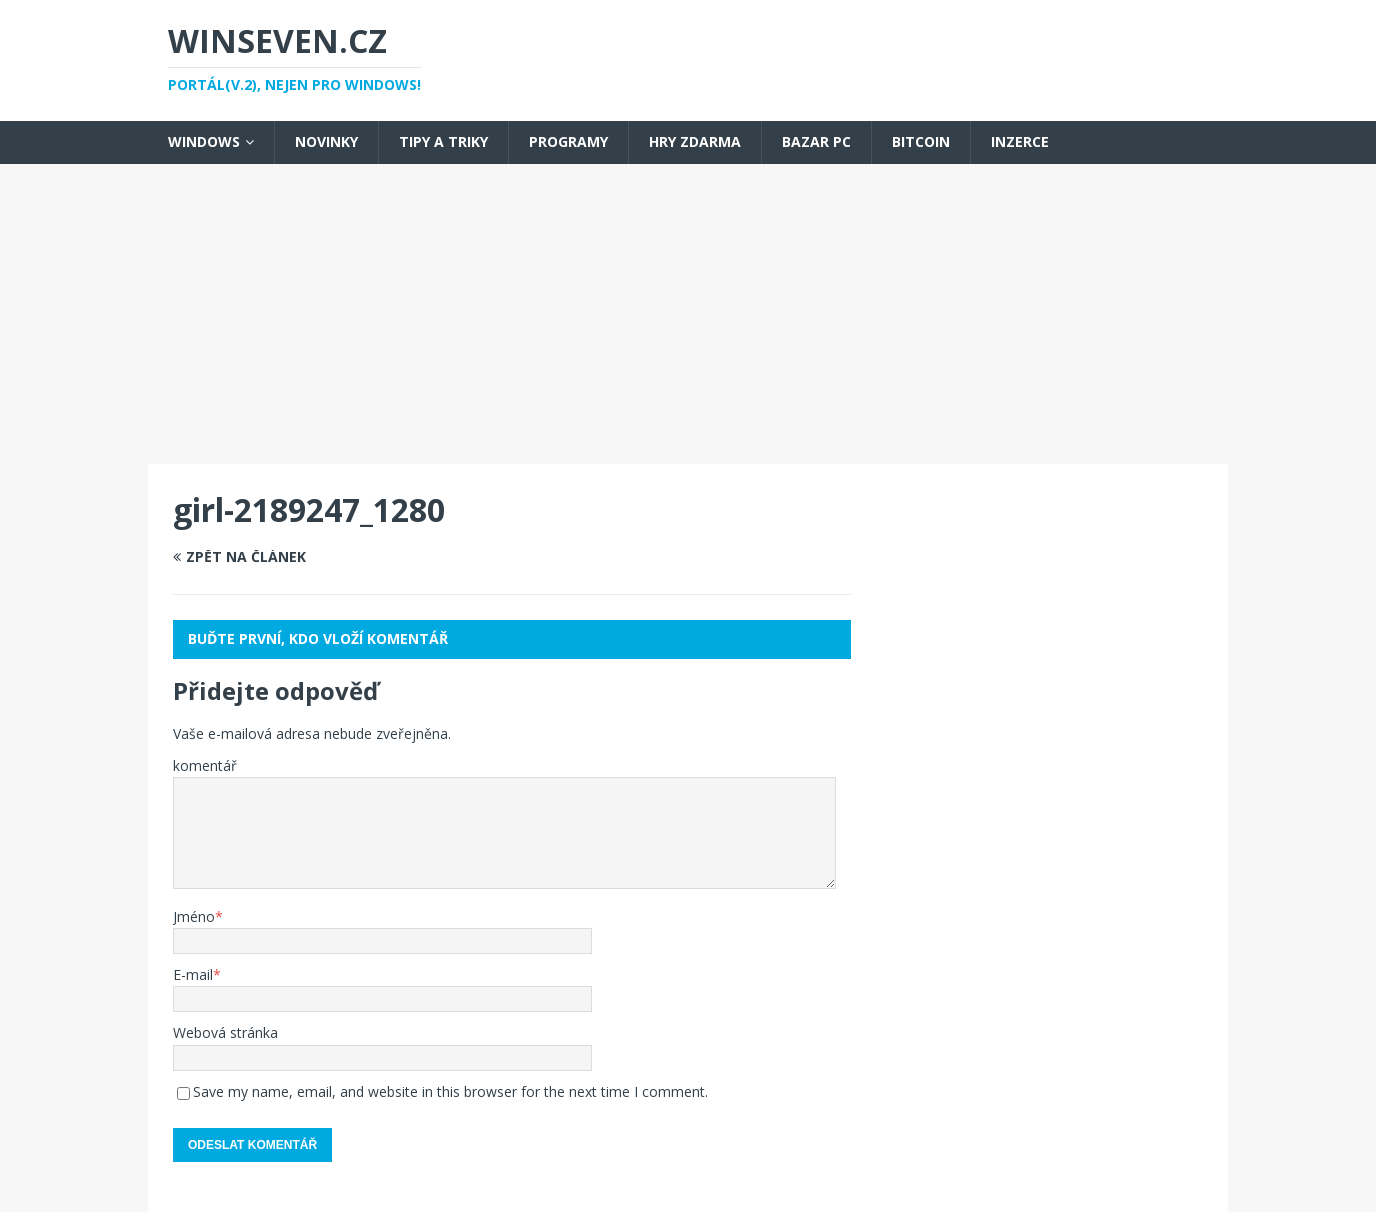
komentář (205, 765)
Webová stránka (225, 1032)
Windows (204, 141)
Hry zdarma (695, 141)
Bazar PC (816, 141)
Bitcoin (921, 141)
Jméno (194, 916)
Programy (568, 141)
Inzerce (1020, 141)
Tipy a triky (443, 141)
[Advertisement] (688, 314)
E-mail (193, 974)
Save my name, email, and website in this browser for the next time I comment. (450, 1091)
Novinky (326, 141)
